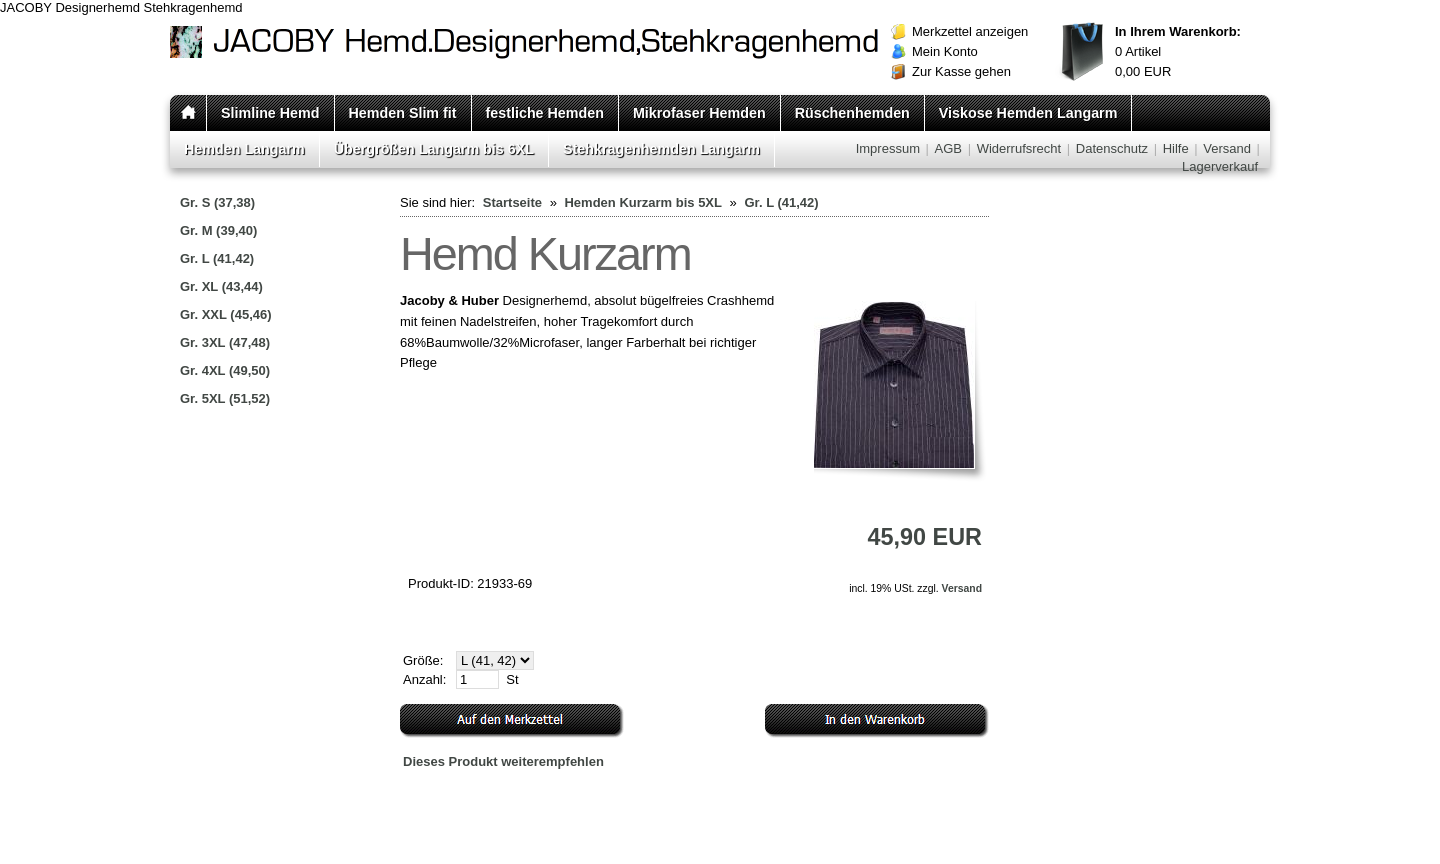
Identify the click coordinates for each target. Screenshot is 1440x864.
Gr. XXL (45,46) (226, 314)
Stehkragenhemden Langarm (661, 149)
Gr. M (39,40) (218, 230)
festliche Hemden (545, 113)
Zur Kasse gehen (961, 71)
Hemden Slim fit (403, 113)
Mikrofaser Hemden (699, 113)
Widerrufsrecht (1019, 148)
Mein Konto (945, 51)
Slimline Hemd (270, 113)
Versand (1227, 148)
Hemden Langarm (244, 149)
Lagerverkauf (1220, 166)
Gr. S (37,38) (217, 202)
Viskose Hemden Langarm (1028, 113)
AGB (948, 148)
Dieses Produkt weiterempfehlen (503, 761)
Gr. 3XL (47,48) (225, 342)
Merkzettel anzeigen (970, 31)
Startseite (512, 202)
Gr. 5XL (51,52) (225, 398)
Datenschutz (1112, 148)
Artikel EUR (1178, 51)
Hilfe (1176, 148)
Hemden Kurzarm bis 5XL (643, 202)
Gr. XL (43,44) (221, 286)
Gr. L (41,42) (217, 258)
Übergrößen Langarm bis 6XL (434, 149)
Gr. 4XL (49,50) (225, 370)
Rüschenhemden (852, 113)
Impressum (888, 148)
